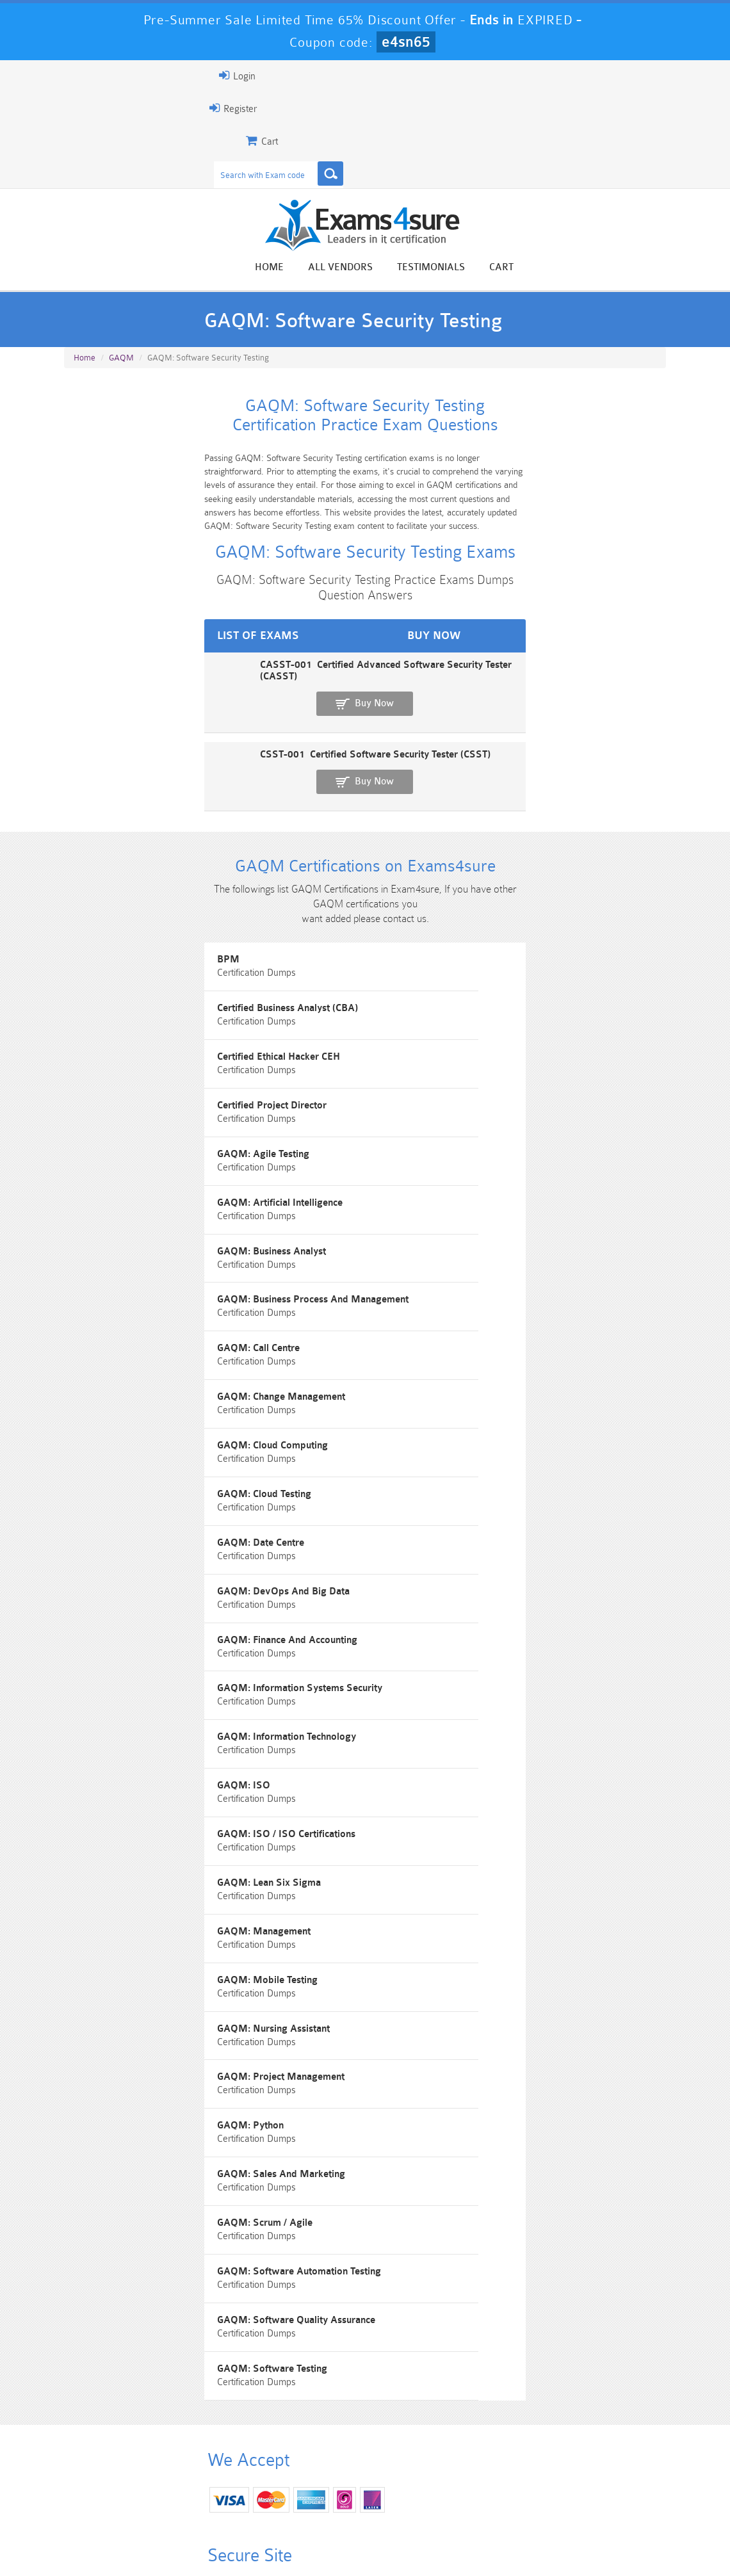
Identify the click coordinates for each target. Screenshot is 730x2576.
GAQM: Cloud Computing (125, 1341)
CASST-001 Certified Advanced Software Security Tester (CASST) (208, 704)
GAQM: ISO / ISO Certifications (139, 1630)
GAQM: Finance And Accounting (140, 1485)
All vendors (494, 269)
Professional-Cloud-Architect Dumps (415, 2459)
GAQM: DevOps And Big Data (451, 1413)
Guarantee (187, 2540)
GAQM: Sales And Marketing (449, 1847)
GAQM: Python (103, 1847)
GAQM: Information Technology (139, 1558)
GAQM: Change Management (449, 1268)
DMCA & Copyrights (431, 2540)
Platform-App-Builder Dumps (110, 2491)
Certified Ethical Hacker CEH (131, 1051)
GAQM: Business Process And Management (480, 1196)
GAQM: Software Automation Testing (467, 1920)
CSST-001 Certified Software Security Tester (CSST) (178, 748)
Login (83, 75)
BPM (81, 979)
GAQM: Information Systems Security (467, 1485)
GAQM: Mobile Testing (435, 1702)
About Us (125, 2540)
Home (423, 269)
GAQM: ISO (411, 1558)
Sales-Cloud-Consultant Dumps (314, 2459)
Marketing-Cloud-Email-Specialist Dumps (619, 2464)
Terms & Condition (266, 2540)
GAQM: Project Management (448, 1775)
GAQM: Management (116, 1702)
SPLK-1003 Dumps (416, 2486)
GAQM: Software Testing (440, 1992)
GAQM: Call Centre (111, 1268)
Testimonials (585, 269)
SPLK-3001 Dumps (517, 2486)
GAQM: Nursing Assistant (126, 1775)
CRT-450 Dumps (517, 2453)
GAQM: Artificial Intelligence (447, 1124)
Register (78, 108)
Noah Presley (380, 2307)
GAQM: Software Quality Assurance (149, 1992)
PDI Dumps (212, 2486)
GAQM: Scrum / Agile (117, 1920)
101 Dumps (212, 2453)
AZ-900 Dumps (314, 2486)
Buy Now (619, 710)
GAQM (121, 373)
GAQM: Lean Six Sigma (437, 1630)
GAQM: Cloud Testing (432, 1341)
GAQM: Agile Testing (116, 1124)
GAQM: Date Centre (113, 1413)
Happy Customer (380, 2331)
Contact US (347, 2540)
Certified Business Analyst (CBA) (455, 979)
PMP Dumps (110, 2453)
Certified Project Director (439, 1051)
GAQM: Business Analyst (124, 1196)
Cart (656, 269)
